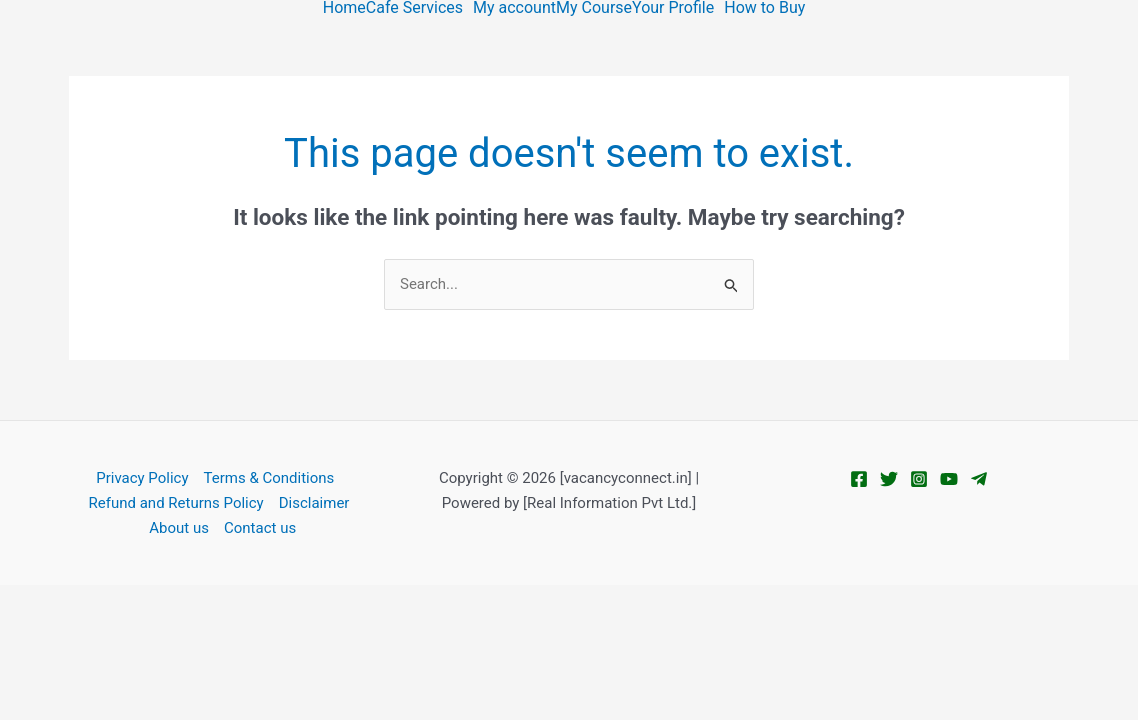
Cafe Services (414, 8)
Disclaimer (314, 503)
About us (179, 528)
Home (344, 8)
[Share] (157, 602)
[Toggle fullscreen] (94, 602)
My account (514, 8)
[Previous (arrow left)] (30, 634)
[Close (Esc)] (221, 602)
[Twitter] (889, 479)
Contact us (260, 528)
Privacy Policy (142, 478)
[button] (419, 8)
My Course (594, 8)
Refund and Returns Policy (176, 503)
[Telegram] (979, 479)
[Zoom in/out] (30, 602)
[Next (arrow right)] (94, 634)
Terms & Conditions (269, 478)
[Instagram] (919, 479)
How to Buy (764, 8)
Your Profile (673, 8)
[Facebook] (859, 479)
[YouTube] (949, 479)
